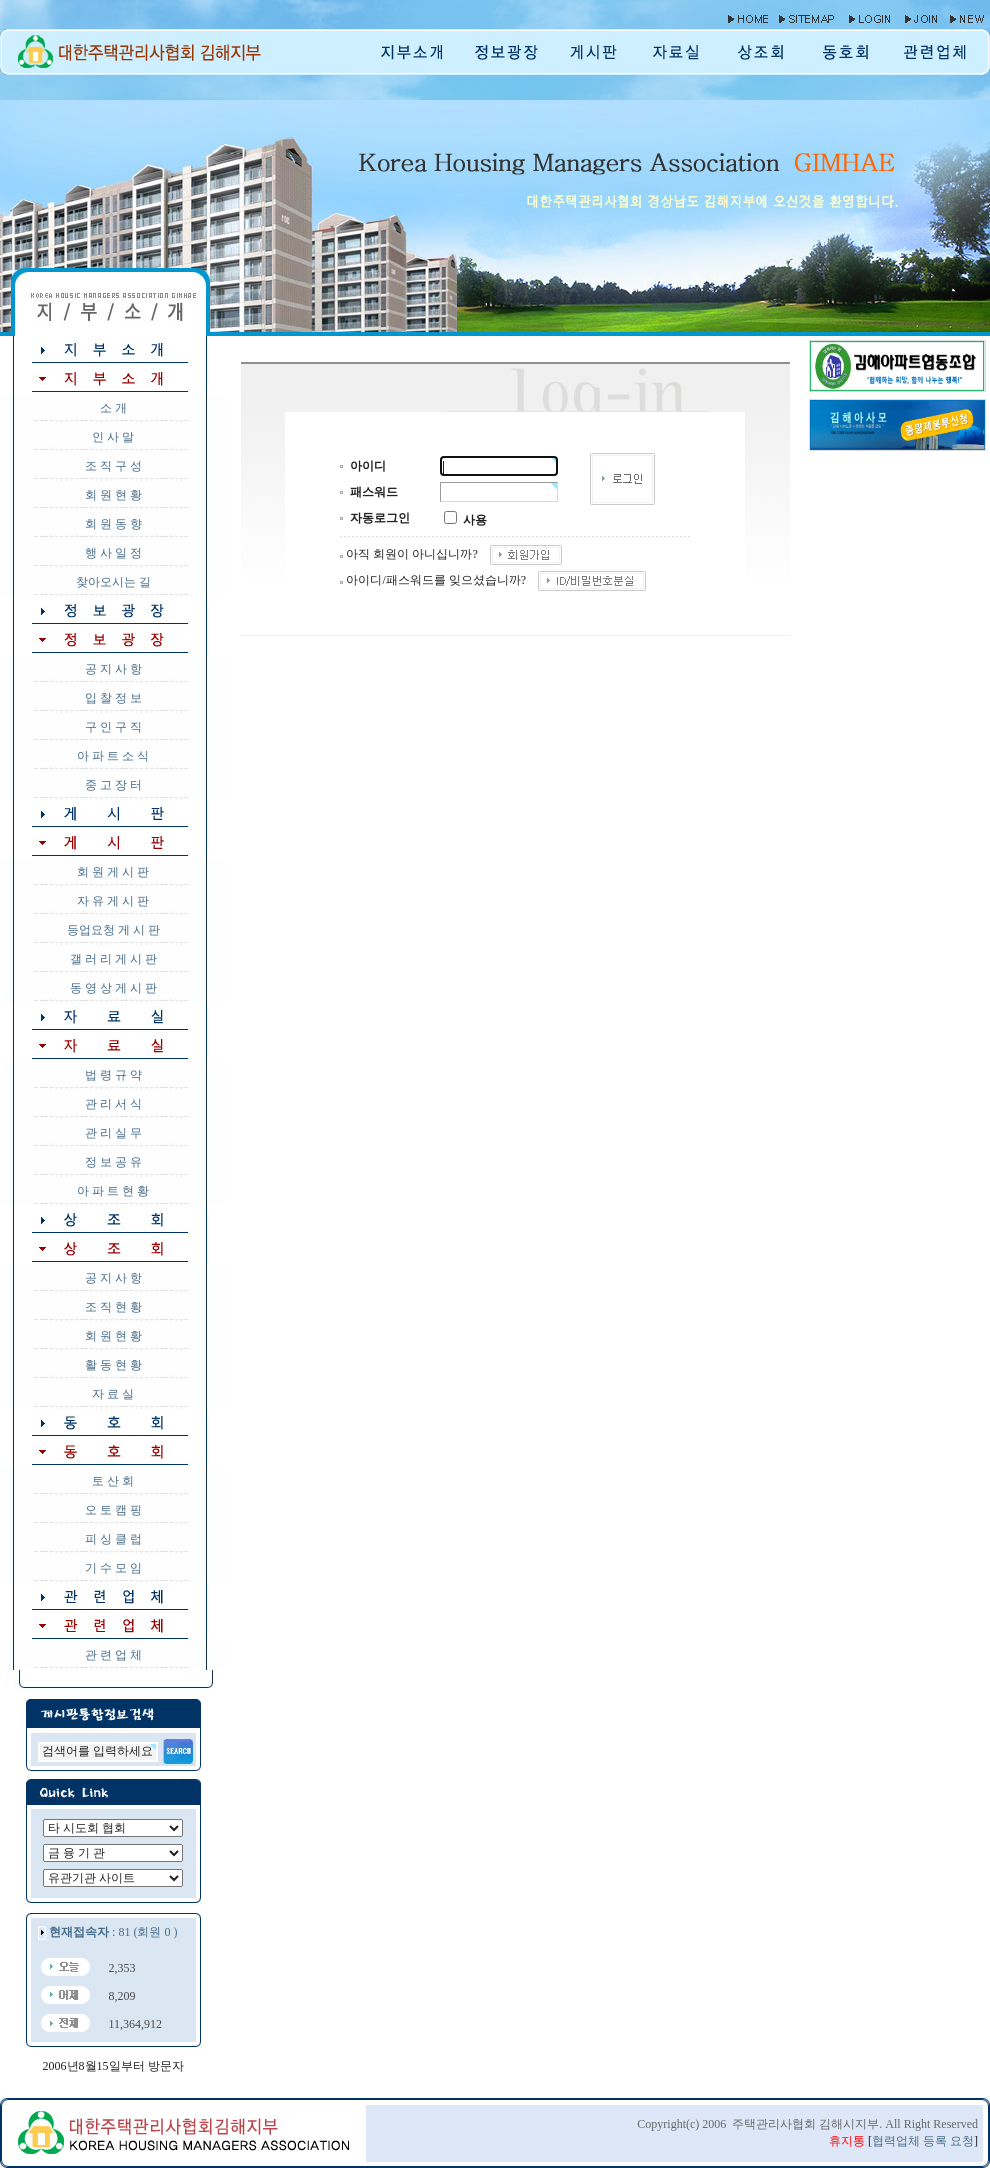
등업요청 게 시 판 (113, 930)
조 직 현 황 (113, 1307)
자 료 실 (113, 1394)
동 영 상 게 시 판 (113, 988)
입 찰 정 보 (113, 698)
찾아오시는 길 (113, 582)
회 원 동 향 (113, 524)
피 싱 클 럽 (113, 1539)
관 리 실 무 (113, 1133)
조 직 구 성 (113, 466)
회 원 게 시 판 (113, 872)
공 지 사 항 (113, 669)
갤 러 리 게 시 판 (113, 959)
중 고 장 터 (113, 785)
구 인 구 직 (113, 727)
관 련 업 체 (113, 1655)
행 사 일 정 (113, 553)
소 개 (113, 408)
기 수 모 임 (113, 1568)
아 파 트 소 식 (113, 756)
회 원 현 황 (113, 495)
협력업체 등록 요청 (923, 2141)
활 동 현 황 (113, 1365)
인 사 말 (113, 437)
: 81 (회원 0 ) (113, 1932)
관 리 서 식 (113, 1104)
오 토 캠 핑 (113, 1510)
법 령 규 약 (113, 1075)
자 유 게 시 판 (113, 901)
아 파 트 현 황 (113, 1191)
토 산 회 (113, 1481)
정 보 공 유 (113, 1162)
